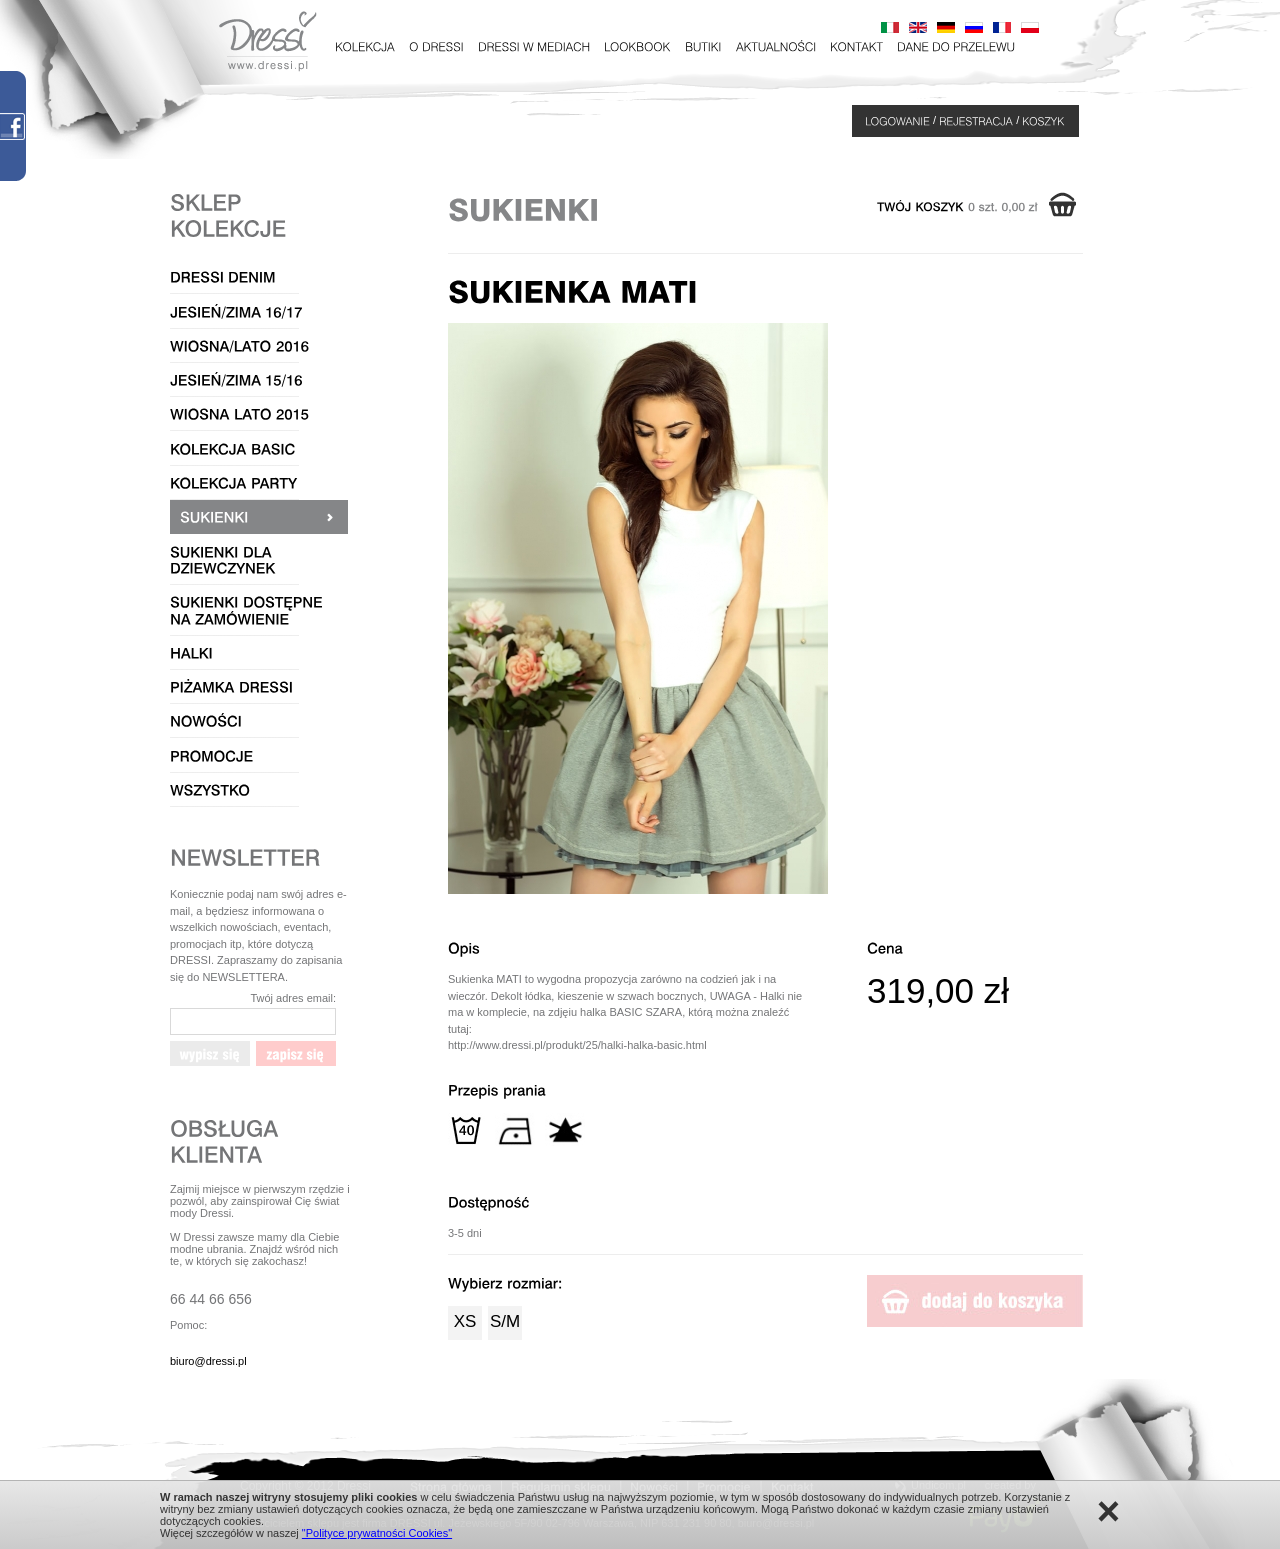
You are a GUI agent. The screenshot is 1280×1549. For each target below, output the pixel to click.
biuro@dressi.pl (208, 1361)
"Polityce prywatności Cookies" (377, 1533)
